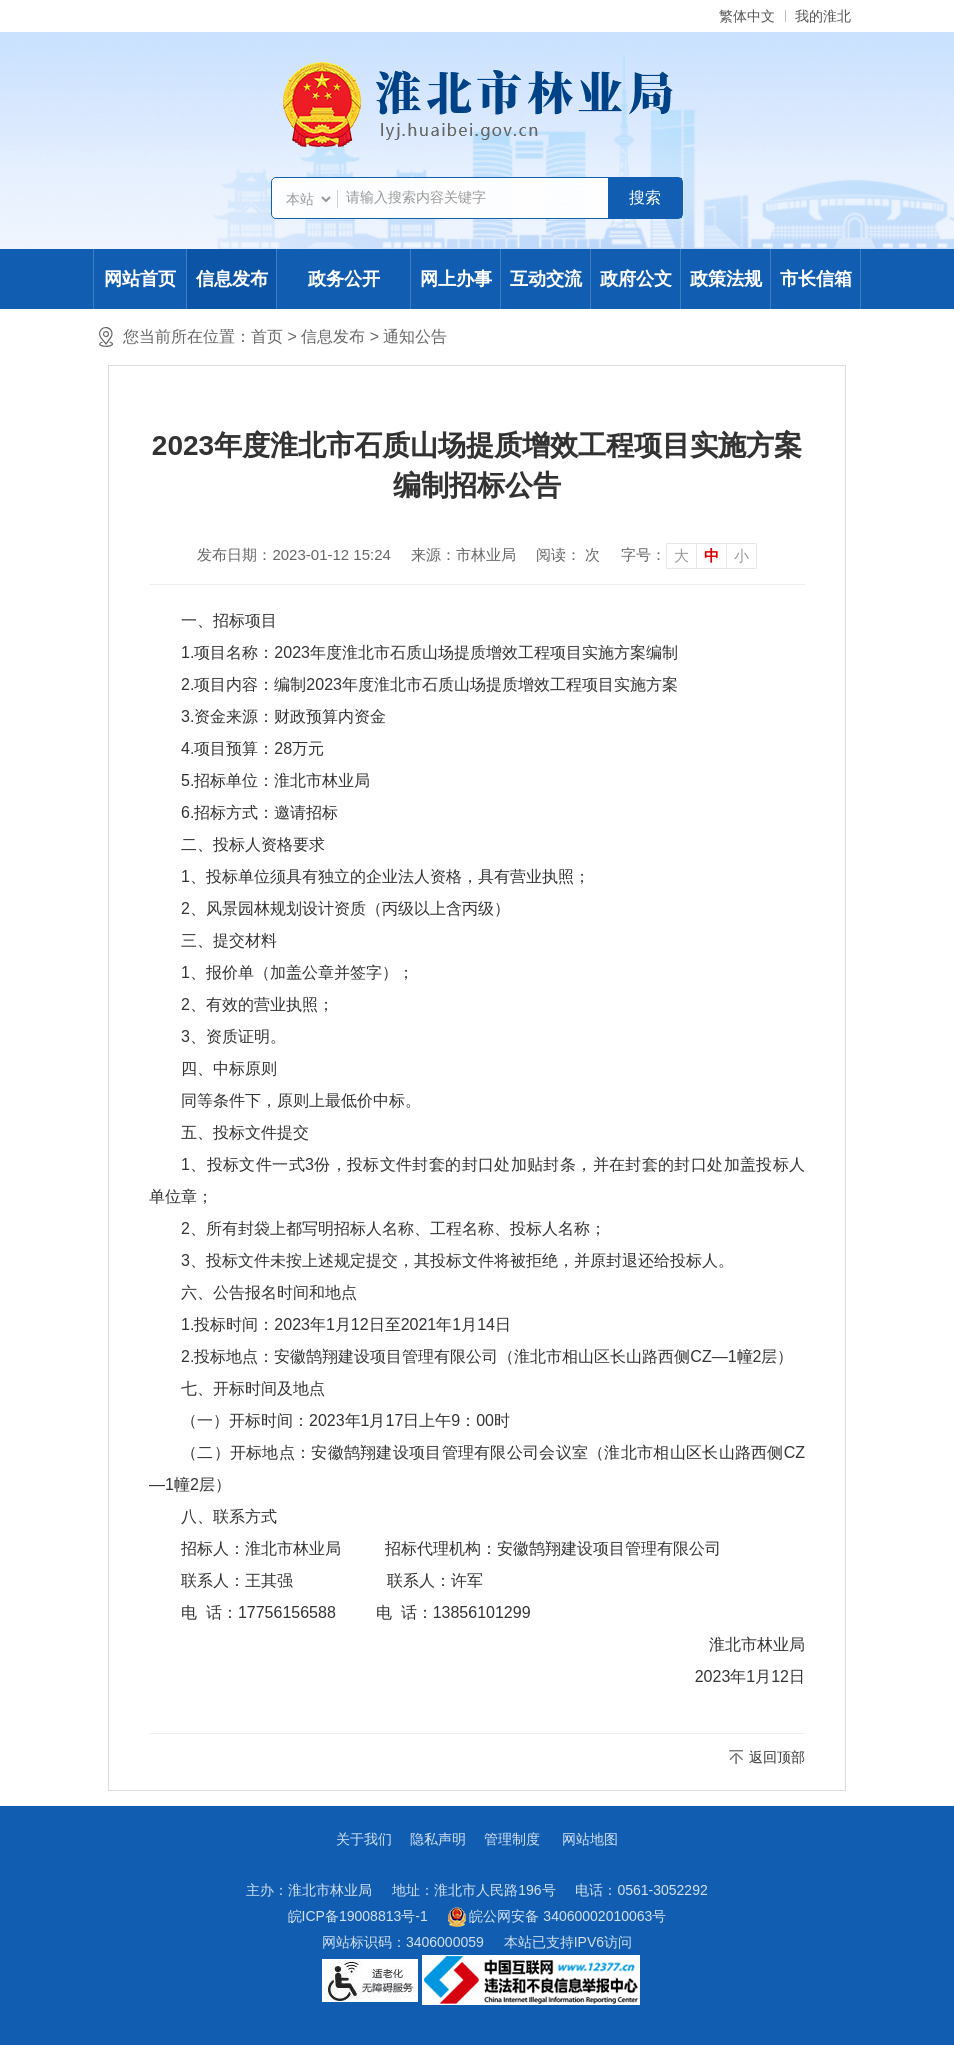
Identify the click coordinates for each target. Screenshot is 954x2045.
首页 (267, 336)
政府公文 (636, 279)
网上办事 (456, 279)
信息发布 (232, 279)
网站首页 (140, 279)
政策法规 (726, 279)
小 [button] (741, 555)
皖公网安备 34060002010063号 (557, 1917)
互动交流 (546, 279)
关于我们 (364, 1839)
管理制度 (512, 1839)
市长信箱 (816, 279)
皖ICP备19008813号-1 (358, 1916)
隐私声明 (438, 1839)
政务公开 (344, 279)
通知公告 (415, 336)
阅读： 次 (568, 554)
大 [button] (681, 555)
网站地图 (590, 1839)
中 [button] (711, 555)
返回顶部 (777, 1757)
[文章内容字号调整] (689, 555)
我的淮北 (823, 16)
